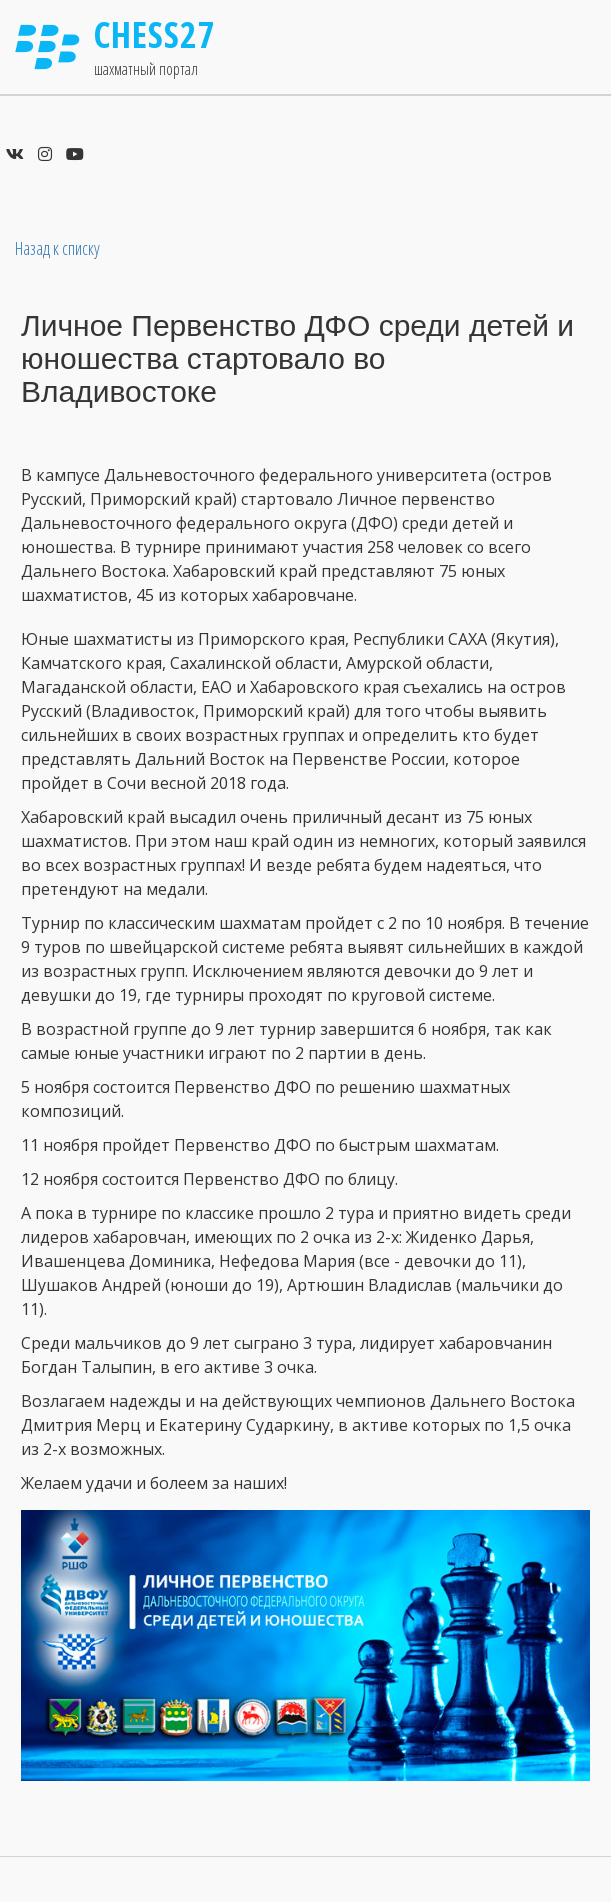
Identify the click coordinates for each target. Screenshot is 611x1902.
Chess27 (155, 34)
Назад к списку (57, 248)
